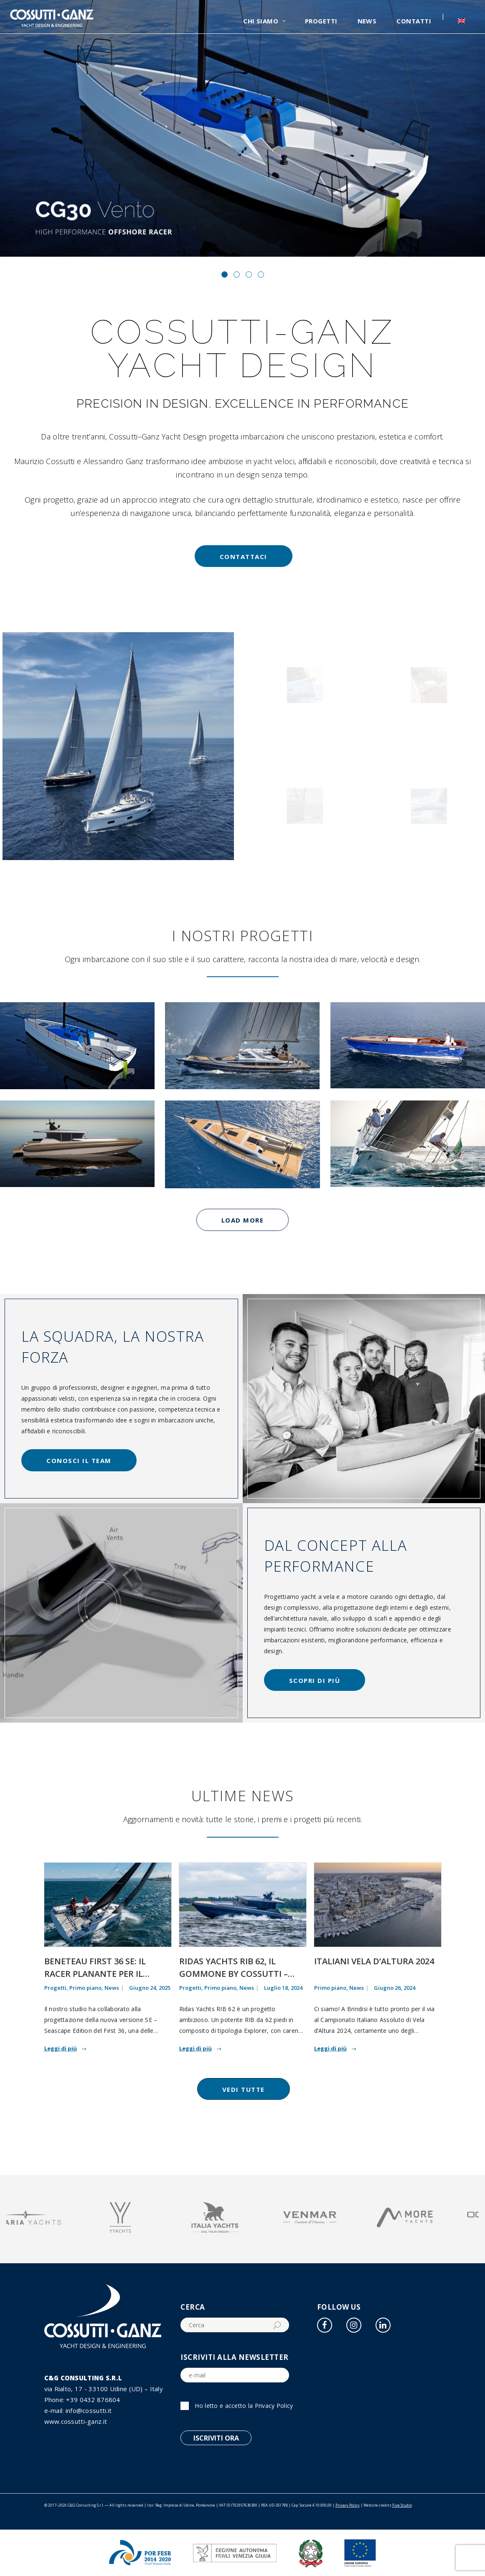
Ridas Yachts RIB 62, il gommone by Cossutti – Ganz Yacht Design (233, 1974)
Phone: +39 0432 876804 (82, 2399)
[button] (224, 274)
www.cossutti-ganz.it (75, 2421)
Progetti (55, 1987)
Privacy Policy (274, 2406)
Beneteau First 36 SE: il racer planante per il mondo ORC (95, 1974)
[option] (53, 2219)
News (111, 1987)
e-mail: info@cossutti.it (78, 2410)
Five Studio (402, 2505)
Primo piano (85, 1987)
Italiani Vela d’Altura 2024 (374, 1961)
